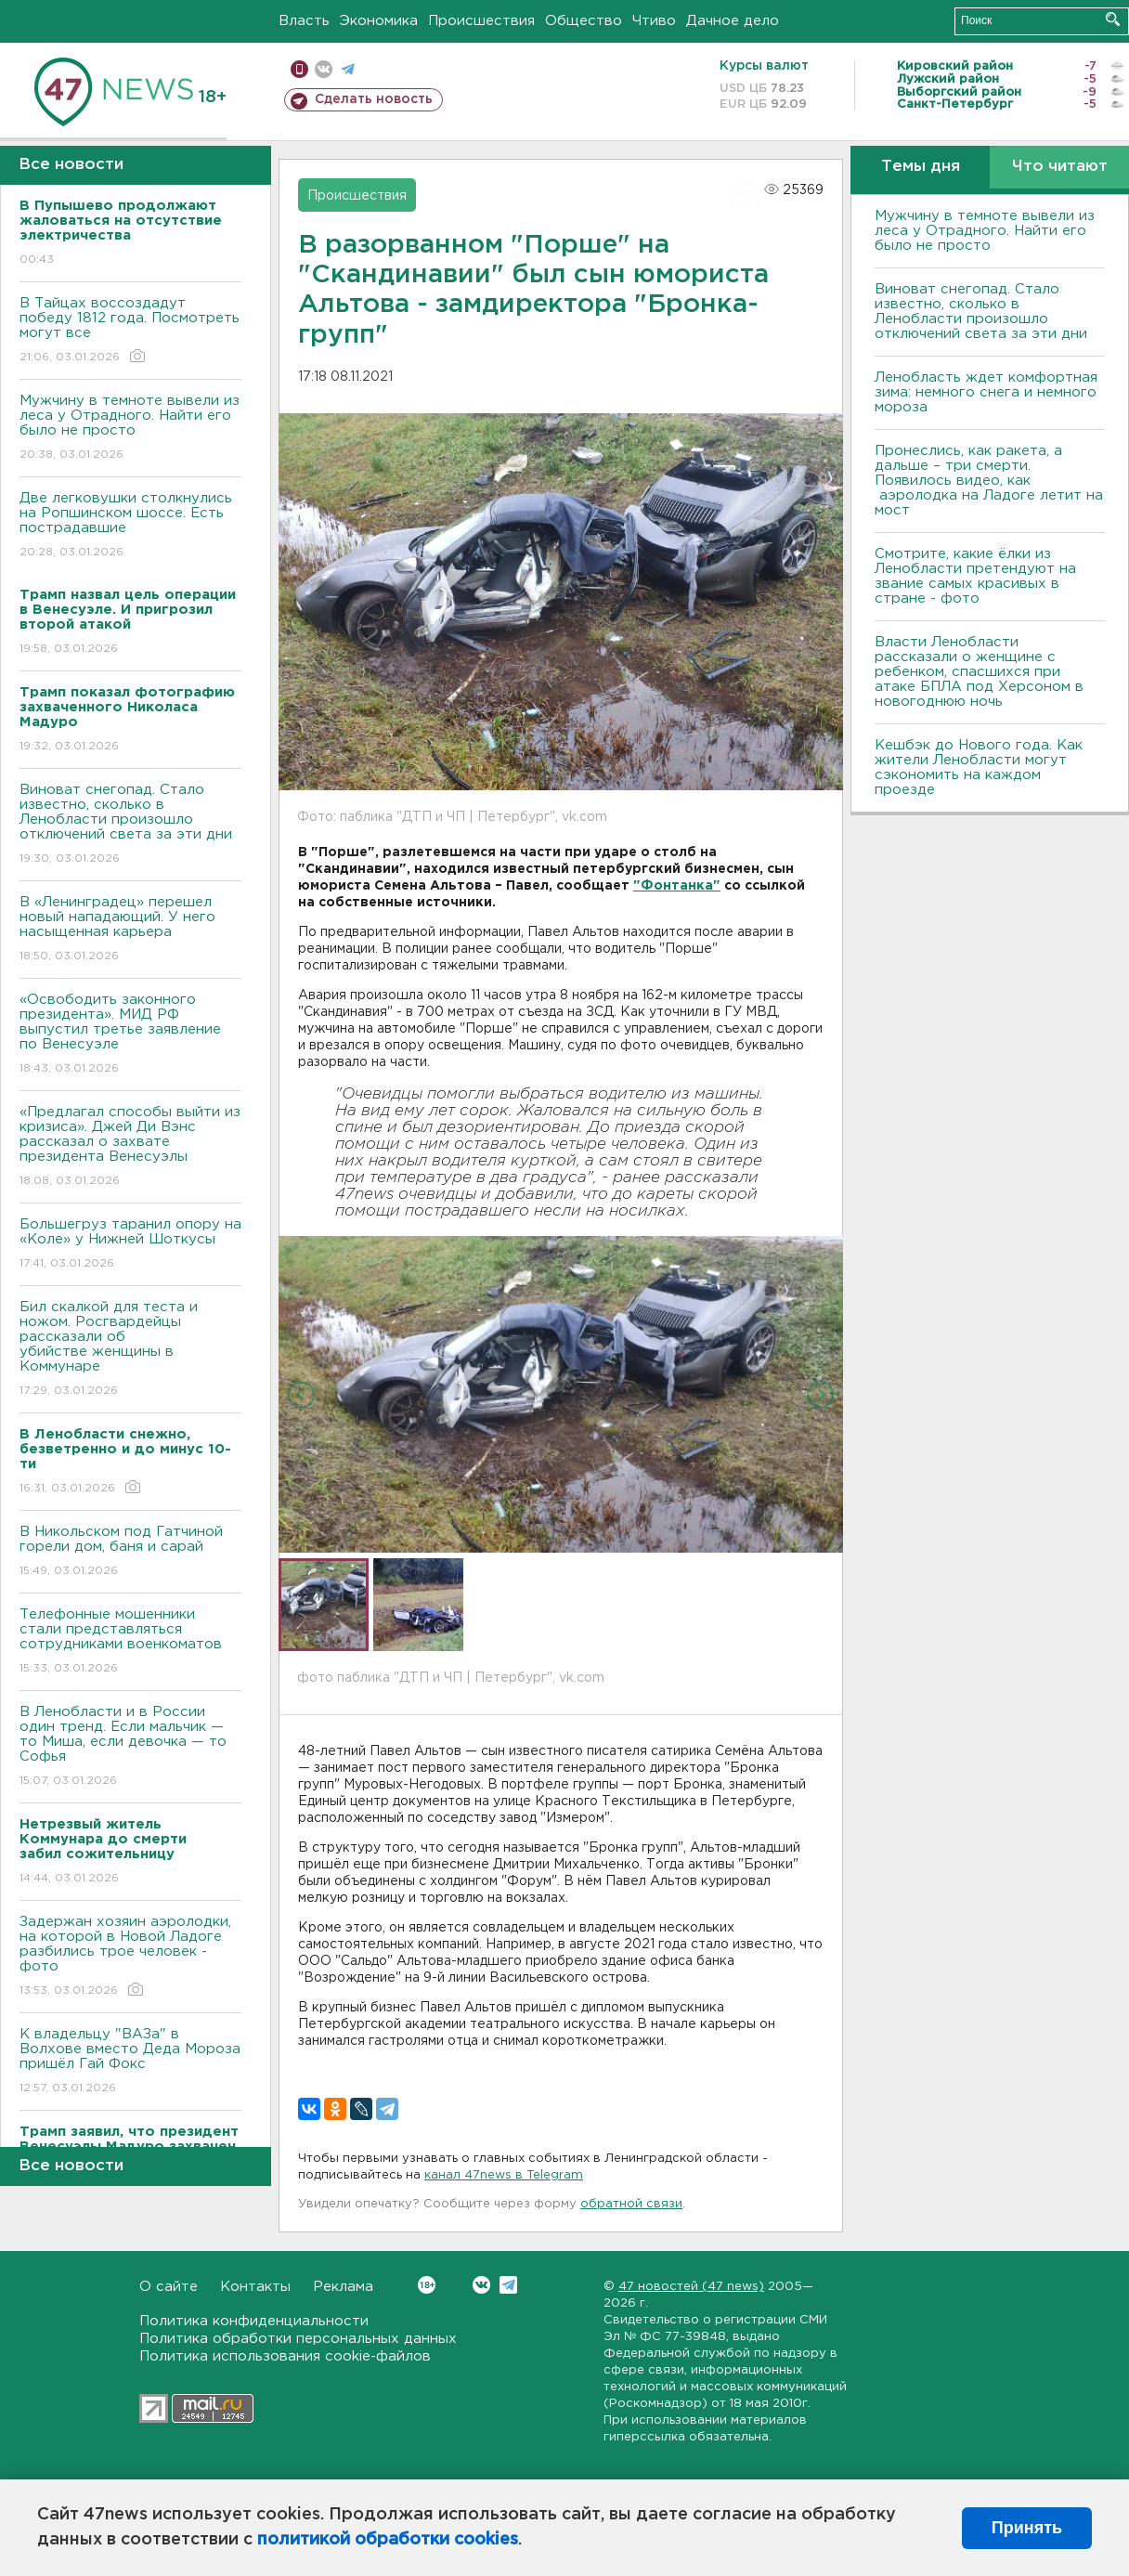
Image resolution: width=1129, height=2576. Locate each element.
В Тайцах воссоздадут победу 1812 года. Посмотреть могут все (130, 331)
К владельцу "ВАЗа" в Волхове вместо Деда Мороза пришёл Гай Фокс (130, 2062)
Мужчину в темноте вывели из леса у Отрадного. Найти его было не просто (130, 428)
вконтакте (323, 69)
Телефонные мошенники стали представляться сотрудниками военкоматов (130, 1642)
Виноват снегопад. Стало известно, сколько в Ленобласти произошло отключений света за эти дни (130, 825)
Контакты (255, 2287)
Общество (583, 21)
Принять (1027, 2527)
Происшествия (481, 21)
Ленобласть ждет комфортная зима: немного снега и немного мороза (986, 392)
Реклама (343, 2287)
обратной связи (631, 2204)
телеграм (348, 69)
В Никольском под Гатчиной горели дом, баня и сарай (130, 1552)
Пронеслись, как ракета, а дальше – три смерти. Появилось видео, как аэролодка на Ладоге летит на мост (989, 480)
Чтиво (654, 21)
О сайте (168, 2287)
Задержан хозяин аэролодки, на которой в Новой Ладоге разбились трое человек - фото (130, 1957)
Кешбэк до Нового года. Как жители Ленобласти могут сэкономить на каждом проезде (979, 767)
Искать (1113, 19)
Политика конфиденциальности (254, 2321)
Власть (304, 21)
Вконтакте (426, 2285)
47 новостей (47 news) (691, 2287)
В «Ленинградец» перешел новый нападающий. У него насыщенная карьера (130, 930)
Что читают (1060, 167)
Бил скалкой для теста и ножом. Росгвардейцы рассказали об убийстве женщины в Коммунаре (130, 1350)
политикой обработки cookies (387, 2539)
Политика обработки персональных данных (298, 2339)
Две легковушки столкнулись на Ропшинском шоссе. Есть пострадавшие (130, 526)
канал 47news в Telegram (503, 2175)
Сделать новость (374, 99)
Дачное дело (732, 21)
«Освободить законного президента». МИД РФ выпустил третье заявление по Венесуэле (130, 1035)
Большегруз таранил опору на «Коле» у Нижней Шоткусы (130, 1244)
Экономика (379, 21)
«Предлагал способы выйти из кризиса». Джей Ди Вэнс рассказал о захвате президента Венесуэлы (130, 1147)
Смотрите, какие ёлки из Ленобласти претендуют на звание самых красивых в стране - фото (975, 576)
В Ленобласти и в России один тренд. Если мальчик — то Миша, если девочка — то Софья (130, 1747)
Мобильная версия (299, 69)
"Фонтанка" (676, 885)
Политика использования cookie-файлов (285, 2356)
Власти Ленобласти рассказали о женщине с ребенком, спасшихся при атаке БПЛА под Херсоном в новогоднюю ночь (979, 672)
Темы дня (920, 167)
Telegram (508, 2285)
